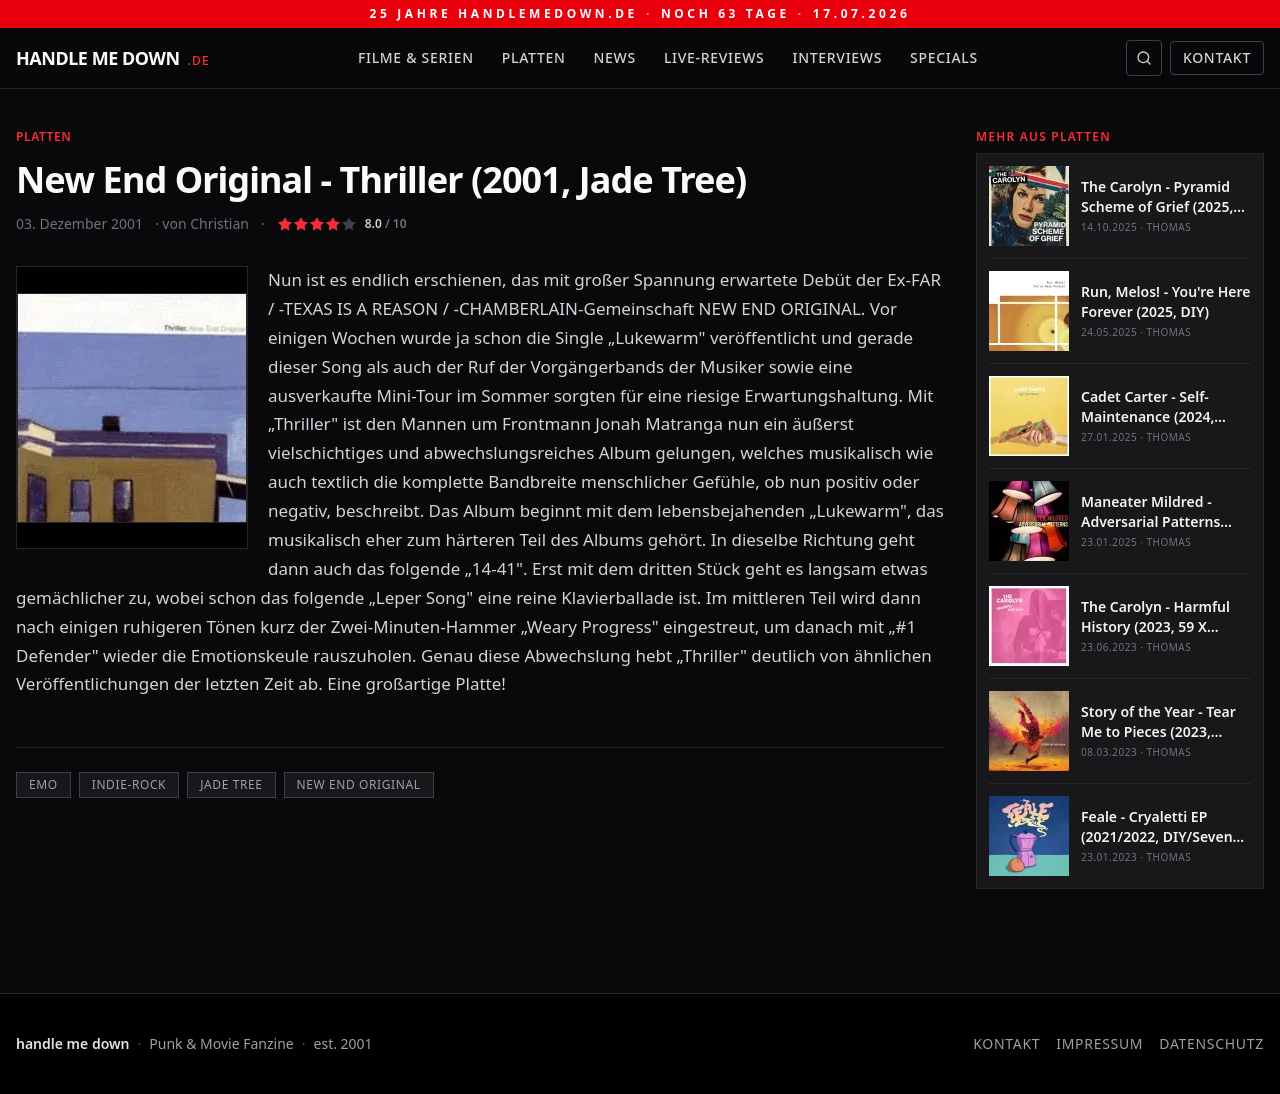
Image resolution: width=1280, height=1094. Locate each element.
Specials (944, 57)
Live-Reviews (714, 57)
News (615, 57)
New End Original (359, 784)
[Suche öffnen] (1144, 58)
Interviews (838, 57)
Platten (534, 57)
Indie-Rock (129, 784)
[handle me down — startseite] (113, 58)
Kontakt (1217, 57)
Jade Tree (231, 784)
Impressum (1099, 1043)
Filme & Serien (416, 57)
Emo (43, 784)
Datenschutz (1211, 1043)
